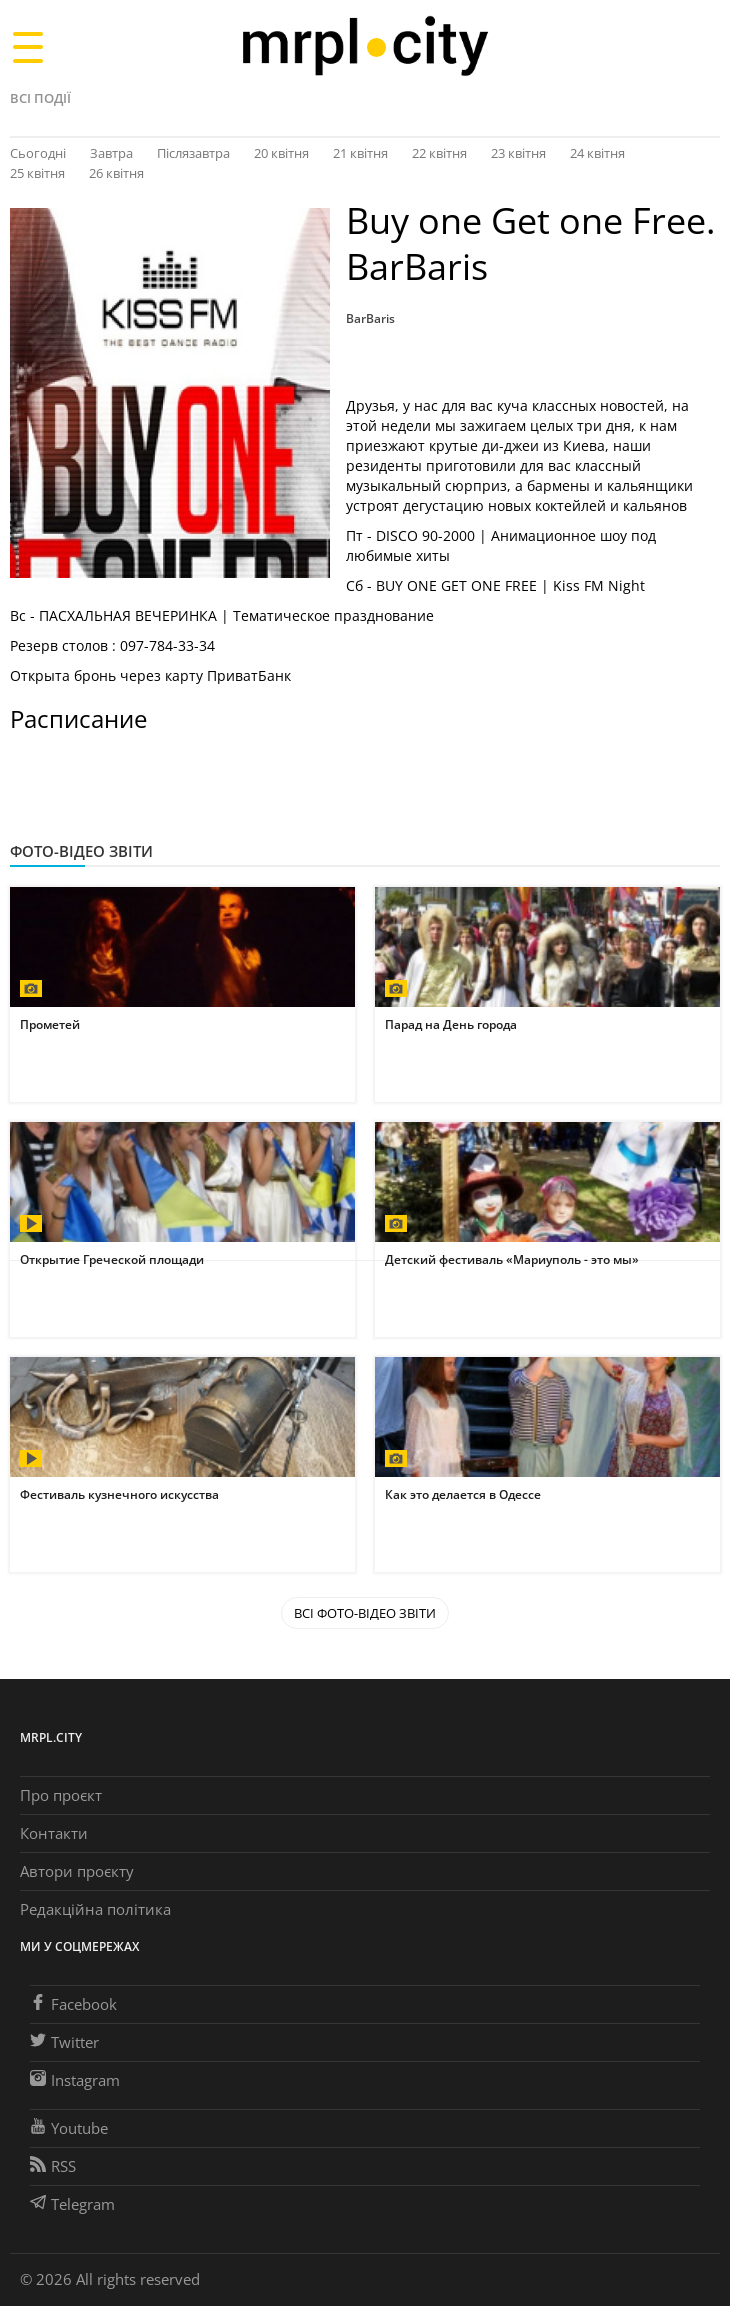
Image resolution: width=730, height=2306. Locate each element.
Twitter (64, 2042)
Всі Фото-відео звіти (365, 1613)
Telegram (72, 2204)
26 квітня (116, 173)
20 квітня (281, 153)
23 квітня (518, 153)
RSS (53, 2166)
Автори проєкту (77, 1871)
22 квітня (439, 153)
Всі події (40, 98)
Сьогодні (38, 153)
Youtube (69, 2128)
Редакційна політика (95, 1909)
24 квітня (597, 153)
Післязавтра (193, 153)
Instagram (75, 2080)
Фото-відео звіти (81, 851)
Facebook (73, 2004)
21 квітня (360, 153)
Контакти (54, 1833)
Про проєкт (61, 1795)
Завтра (111, 153)
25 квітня (37, 173)
